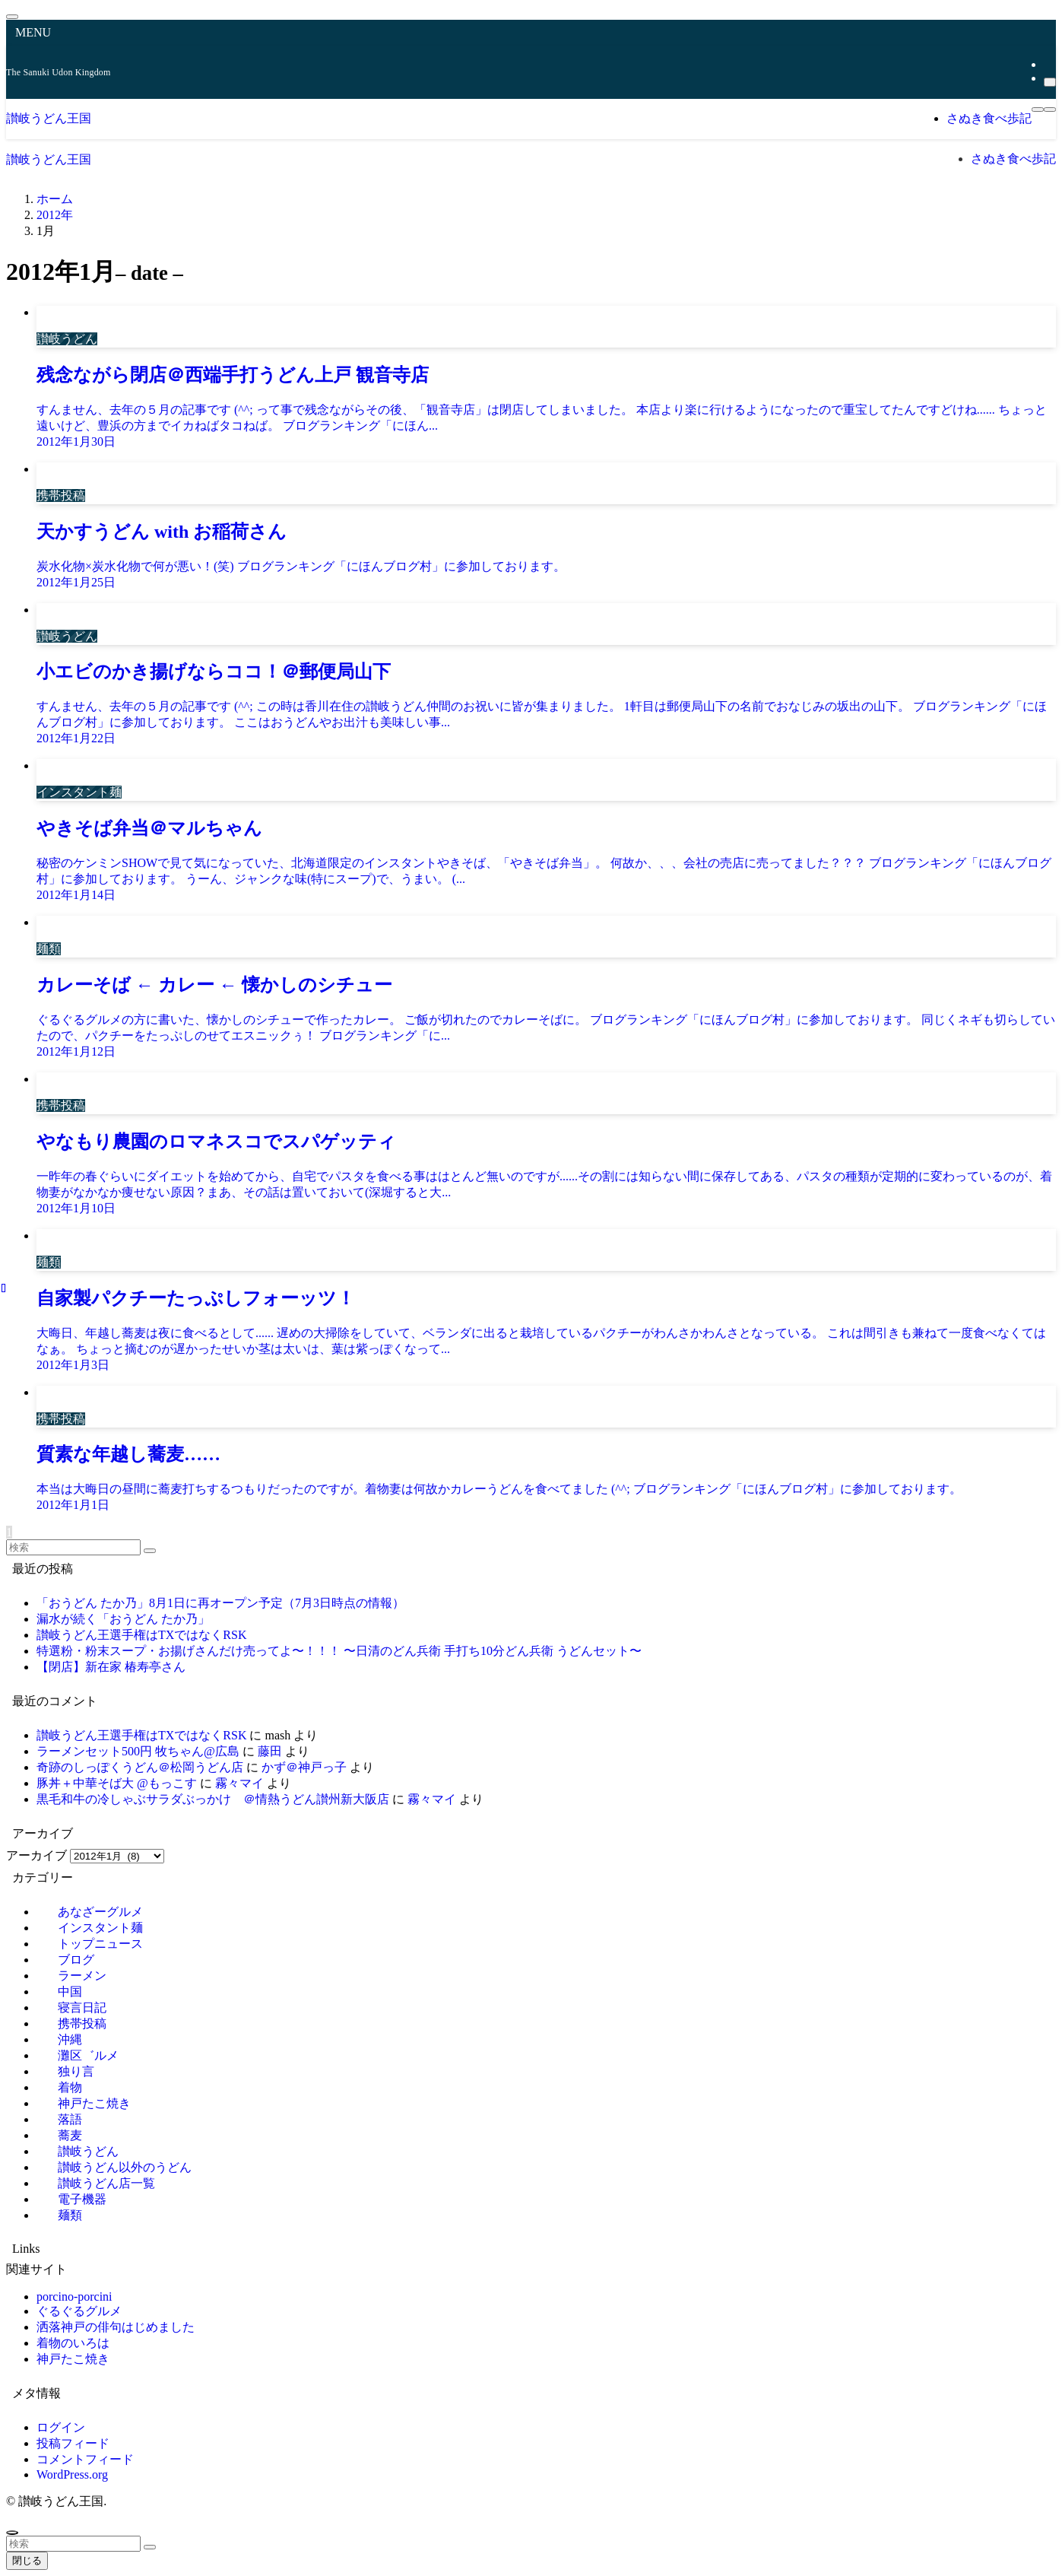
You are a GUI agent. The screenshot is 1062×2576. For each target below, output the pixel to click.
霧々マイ (239, 1783)
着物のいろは (72, 2342)
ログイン (60, 2427)
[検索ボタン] (1050, 109)
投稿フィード (72, 2443)
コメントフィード (85, 2459)
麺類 (70, 2215)
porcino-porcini (74, 2296)
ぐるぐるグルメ (79, 2310)
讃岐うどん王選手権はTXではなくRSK (141, 1634)
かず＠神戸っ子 (304, 1767)
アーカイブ (36, 1855)
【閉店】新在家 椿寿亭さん (110, 1666)
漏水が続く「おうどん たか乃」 (123, 1618)
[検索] (1050, 82)
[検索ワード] (73, 1547)
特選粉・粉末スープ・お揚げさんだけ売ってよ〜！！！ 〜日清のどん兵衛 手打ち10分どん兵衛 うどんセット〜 (339, 1650)
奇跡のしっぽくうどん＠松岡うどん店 (139, 1767)
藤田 (270, 1751)
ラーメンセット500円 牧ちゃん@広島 (137, 1751)
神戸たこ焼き (72, 2358)
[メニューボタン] (1038, 109)
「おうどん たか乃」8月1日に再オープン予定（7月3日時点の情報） (220, 1602)
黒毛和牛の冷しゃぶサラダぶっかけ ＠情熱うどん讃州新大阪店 (212, 1799)
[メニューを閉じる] (12, 16)
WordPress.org (72, 2474)
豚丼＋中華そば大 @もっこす (116, 1783)
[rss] (1048, 64)
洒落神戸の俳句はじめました (115, 2326)
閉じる (27, 2560)
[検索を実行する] (150, 1550)
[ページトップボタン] (12, 2532)
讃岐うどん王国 (48, 118)
